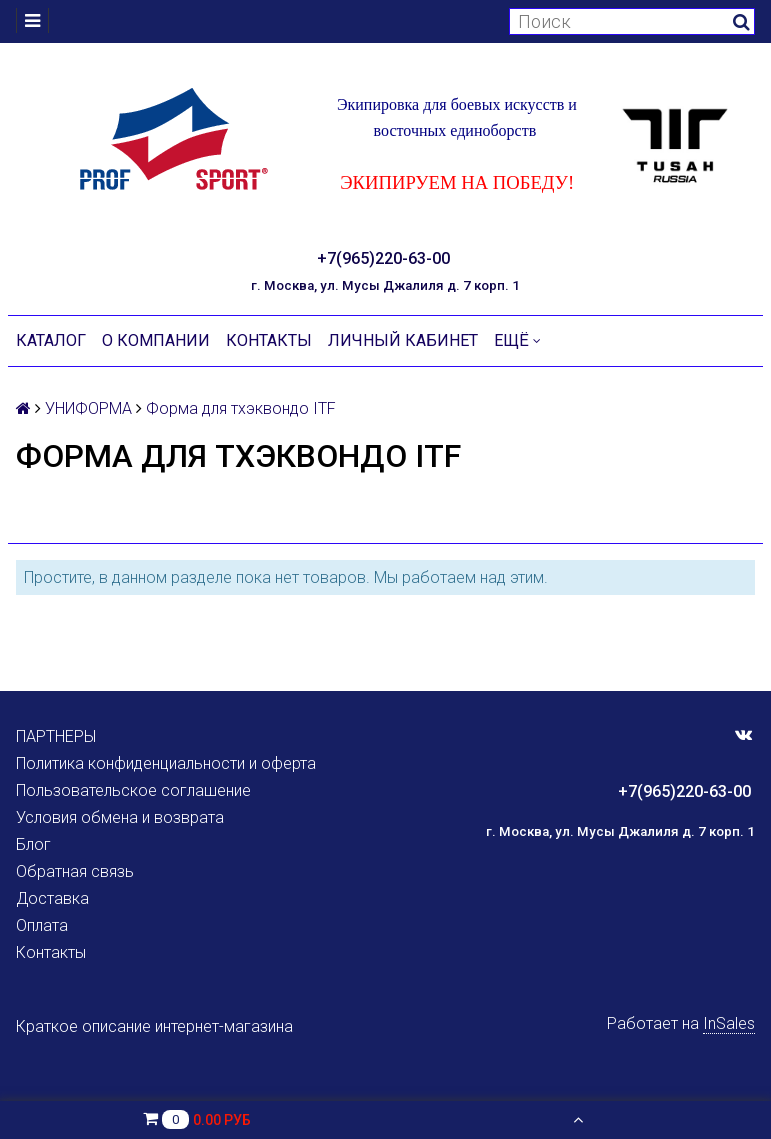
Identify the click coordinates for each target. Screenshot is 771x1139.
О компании (156, 340)
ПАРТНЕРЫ (56, 736)
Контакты (269, 340)
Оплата (42, 925)
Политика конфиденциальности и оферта (166, 763)
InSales (729, 1023)
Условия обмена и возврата (120, 817)
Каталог (51, 340)
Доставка (52, 898)
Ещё (517, 340)
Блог (33, 844)
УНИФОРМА (88, 408)
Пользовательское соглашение (133, 790)
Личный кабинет (403, 340)
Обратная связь (75, 871)
